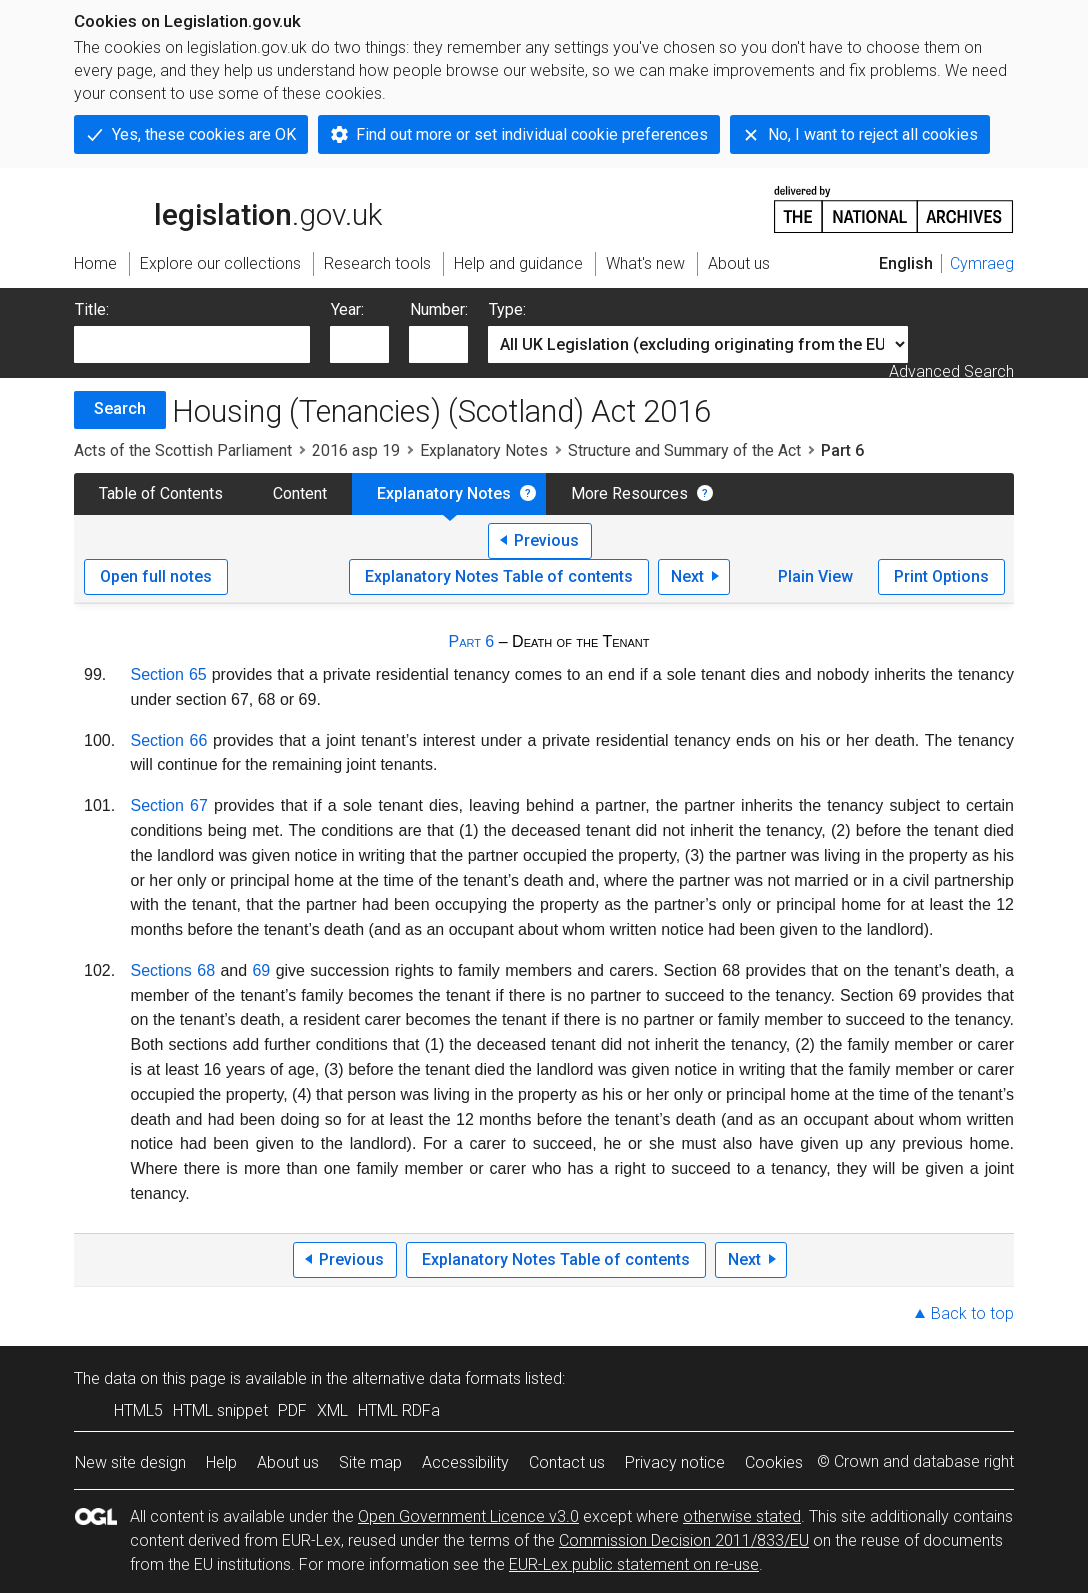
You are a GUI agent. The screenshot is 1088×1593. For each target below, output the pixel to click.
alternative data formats (436, 1378)
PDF (292, 1410)
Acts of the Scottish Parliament (183, 450)
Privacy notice (675, 1462)
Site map (370, 1462)
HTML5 (138, 1410)
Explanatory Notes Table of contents (499, 576)
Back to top (972, 1313)
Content (300, 493)
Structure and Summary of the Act (684, 450)
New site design (130, 1462)
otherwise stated (742, 1516)
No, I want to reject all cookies (873, 134)
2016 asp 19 (356, 450)
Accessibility (465, 1462)
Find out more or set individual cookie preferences (532, 134)
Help (221, 1462)
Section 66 (169, 740)
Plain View (815, 576)
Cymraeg (982, 263)
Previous (546, 540)
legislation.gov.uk (228, 208)
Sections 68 (173, 970)
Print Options (941, 576)
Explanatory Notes (484, 450)
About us (288, 1462)
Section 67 (169, 805)
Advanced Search (951, 371)
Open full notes (156, 576)
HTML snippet (220, 1410)
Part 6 (471, 641)
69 (261, 970)
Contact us (567, 1462)
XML (332, 1410)
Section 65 (169, 674)
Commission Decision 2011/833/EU (684, 1540)
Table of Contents (161, 493)
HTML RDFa (399, 1410)
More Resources (629, 493)
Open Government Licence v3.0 (468, 1516)
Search (120, 408)
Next (687, 576)
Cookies (774, 1462)
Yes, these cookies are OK (204, 134)
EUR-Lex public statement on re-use (634, 1564)
